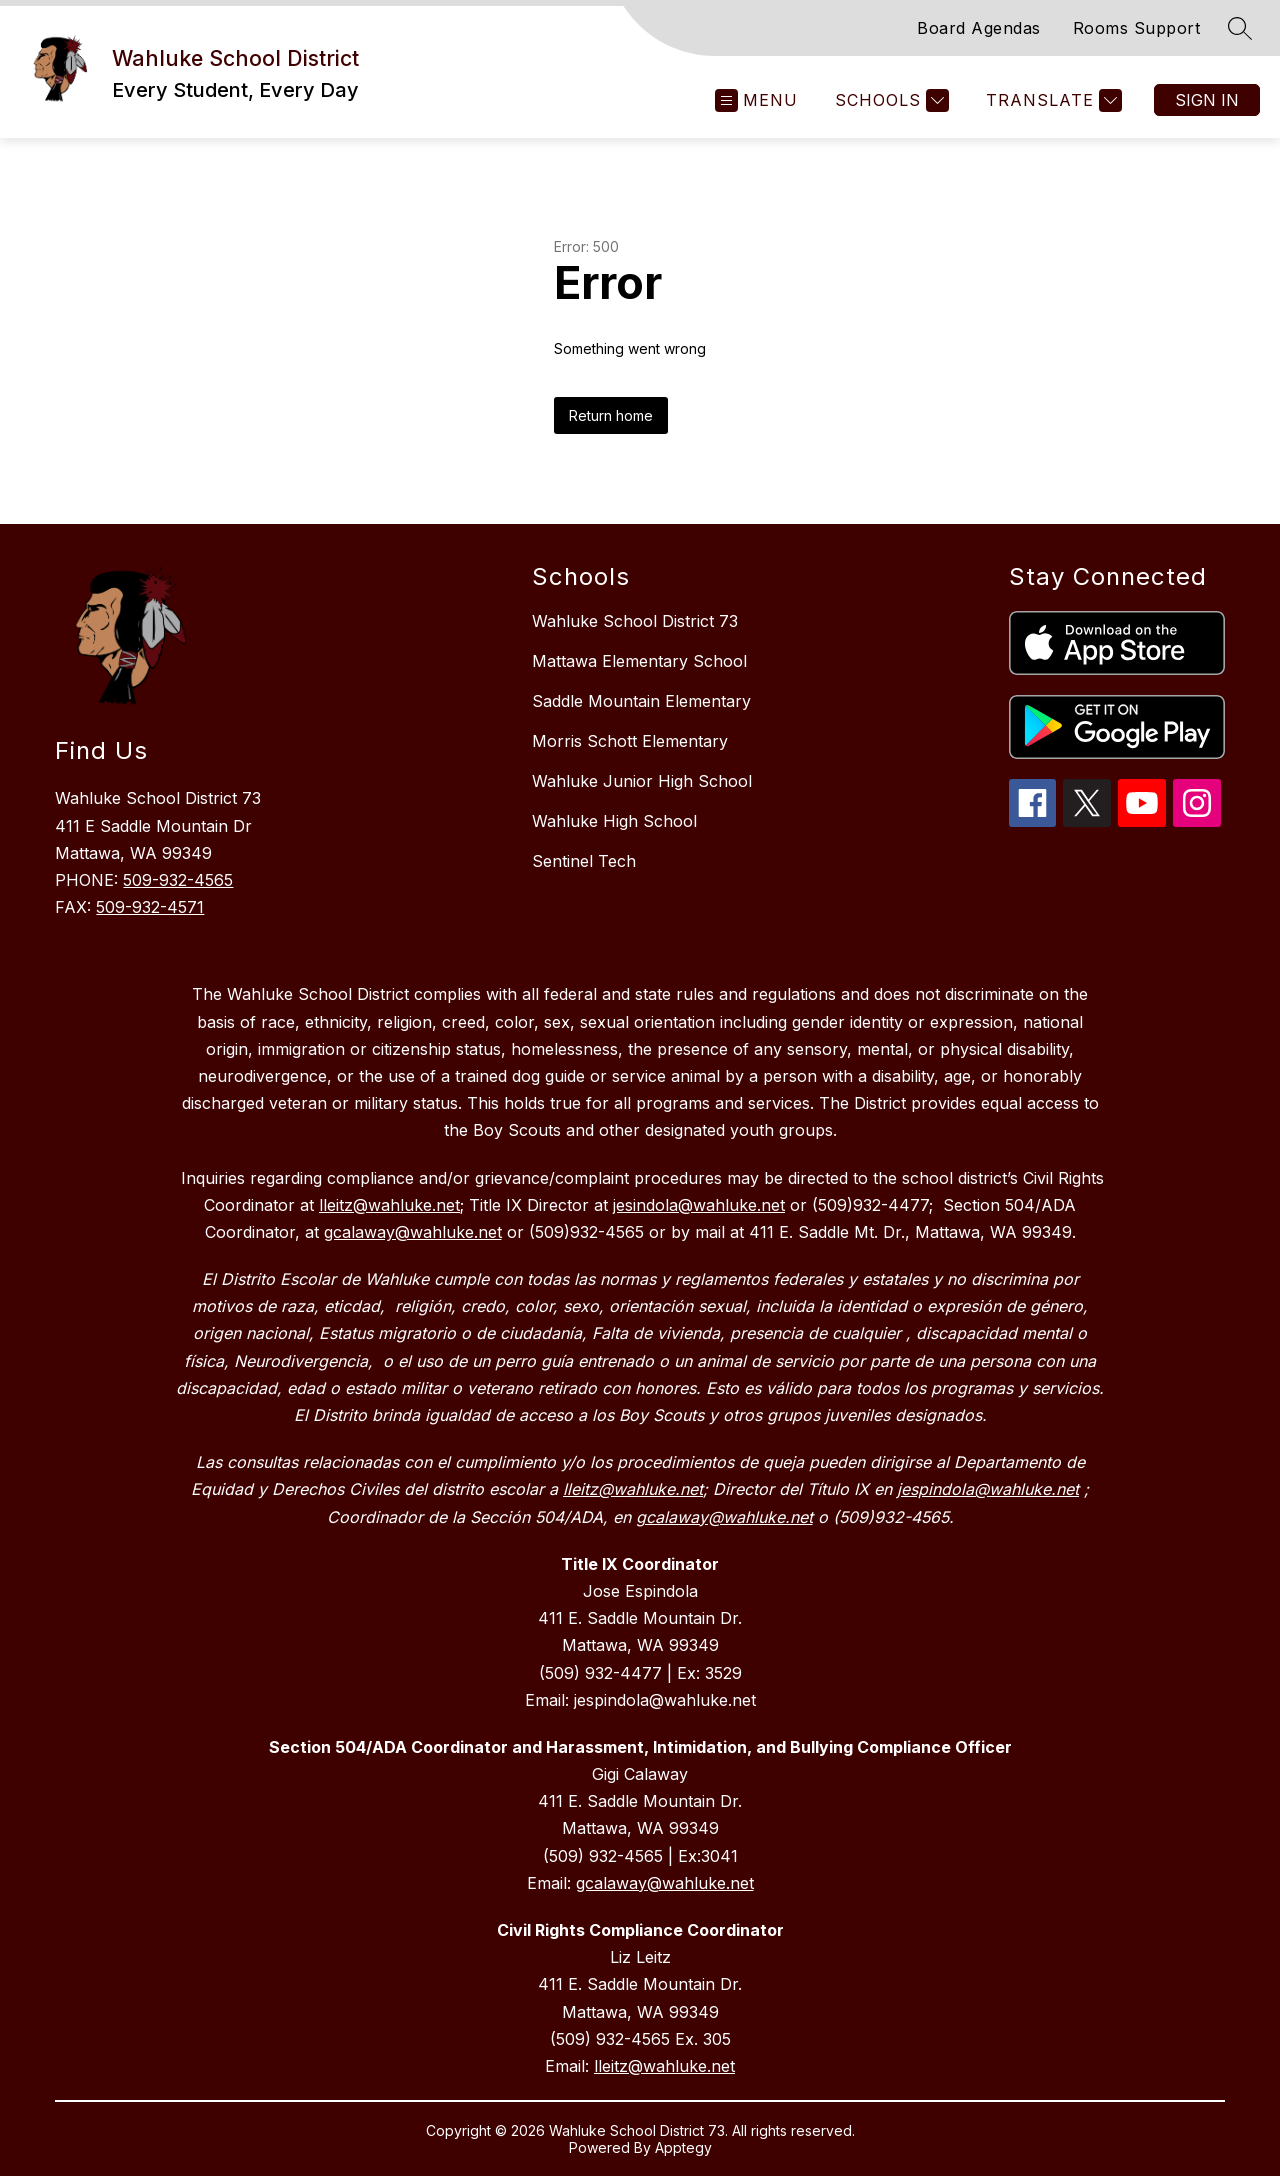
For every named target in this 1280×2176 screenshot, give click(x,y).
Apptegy (683, 2147)
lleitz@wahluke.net (664, 2066)
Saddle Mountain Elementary (641, 701)
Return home (611, 415)
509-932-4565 (178, 880)
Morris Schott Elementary (630, 741)
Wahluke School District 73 (635, 621)
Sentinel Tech (584, 861)
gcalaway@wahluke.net (665, 1883)
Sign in (1207, 100)
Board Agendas (979, 28)
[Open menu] (756, 100)
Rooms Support (1137, 28)
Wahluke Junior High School (642, 781)
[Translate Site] (1051, 100)
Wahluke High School (614, 821)
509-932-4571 (150, 907)
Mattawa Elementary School (639, 661)
